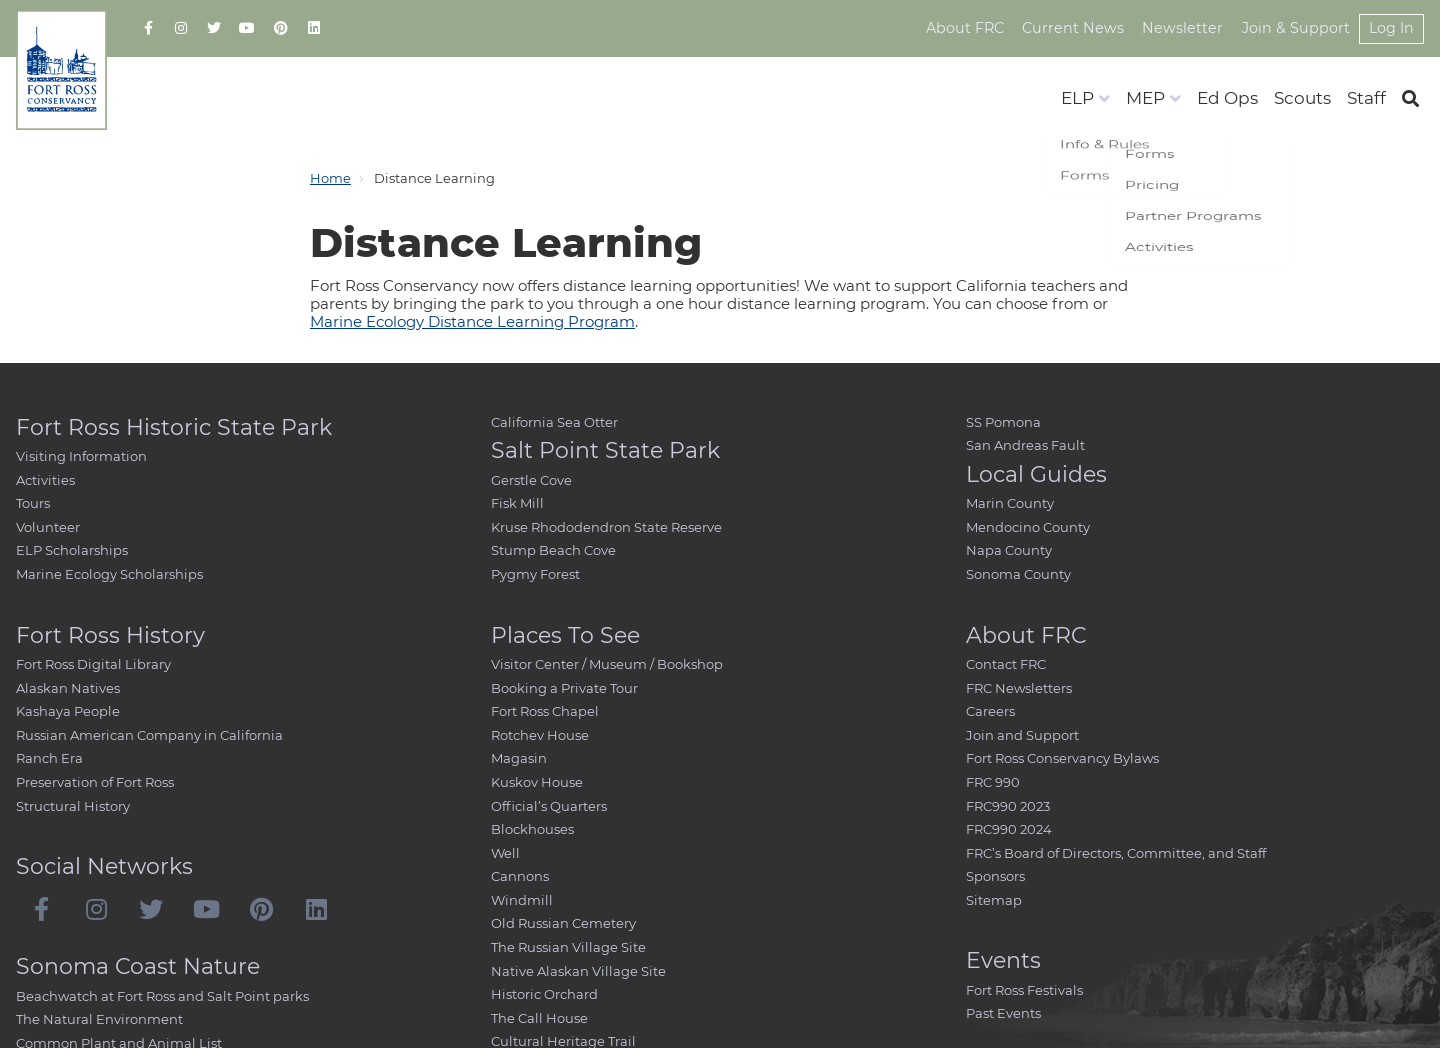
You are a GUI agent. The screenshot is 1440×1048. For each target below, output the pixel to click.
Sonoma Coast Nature (138, 966)
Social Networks (104, 866)
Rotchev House (540, 735)
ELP (1077, 98)
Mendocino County (1028, 527)
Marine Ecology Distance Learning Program (472, 321)
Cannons (520, 876)
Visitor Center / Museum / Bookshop (607, 664)
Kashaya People (68, 711)
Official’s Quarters (549, 806)
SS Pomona (1003, 422)
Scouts (1302, 98)
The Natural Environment (99, 1019)
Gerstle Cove (531, 480)
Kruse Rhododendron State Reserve (606, 527)
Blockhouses (532, 829)
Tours (33, 503)
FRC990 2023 (1008, 806)
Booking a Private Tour (564, 688)
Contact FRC (1006, 664)
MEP (1145, 98)
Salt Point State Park (605, 450)
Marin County (1010, 503)
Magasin (519, 758)
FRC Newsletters (1019, 688)
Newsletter (1187, 28)
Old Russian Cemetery (563, 923)
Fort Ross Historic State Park (174, 427)
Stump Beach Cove (553, 550)
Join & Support (1296, 28)
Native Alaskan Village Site (578, 971)
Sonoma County (1018, 574)
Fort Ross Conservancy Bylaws (1062, 758)
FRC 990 (993, 782)
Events (1003, 960)
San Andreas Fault (1025, 445)
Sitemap (994, 900)
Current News (1081, 28)
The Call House (539, 1018)
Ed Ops (1227, 98)
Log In (1391, 28)
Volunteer (48, 527)
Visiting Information (81, 456)
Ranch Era (49, 758)
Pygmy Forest (535, 574)
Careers (990, 711)
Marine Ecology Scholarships (109, 574)
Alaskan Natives (68, 688)
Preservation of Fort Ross (95, 782)
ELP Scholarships (72, 550)
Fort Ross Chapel (545, 711)
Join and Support (1022, 735)
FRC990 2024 (1009, 829)
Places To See (565, 635)
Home (330, 178)
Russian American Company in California (149, 735)
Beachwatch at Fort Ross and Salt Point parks (162, 996)
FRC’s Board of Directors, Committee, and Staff (1116, 853)
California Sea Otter (554, 422)
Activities (45, 480)
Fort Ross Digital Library (93, 664)
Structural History (73, 806)
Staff (1366, 98)
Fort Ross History (110, 635)
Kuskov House (537, 782)
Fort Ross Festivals (1024, 990)
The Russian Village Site (568, 947)
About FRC (975, 28)
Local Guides (1036, 474)
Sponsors (995, 876)
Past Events (1003, 1013)
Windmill (522, 900)
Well (505, 853)
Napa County (1009, 550)
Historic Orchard (544, 994)
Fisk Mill (517, 503)
